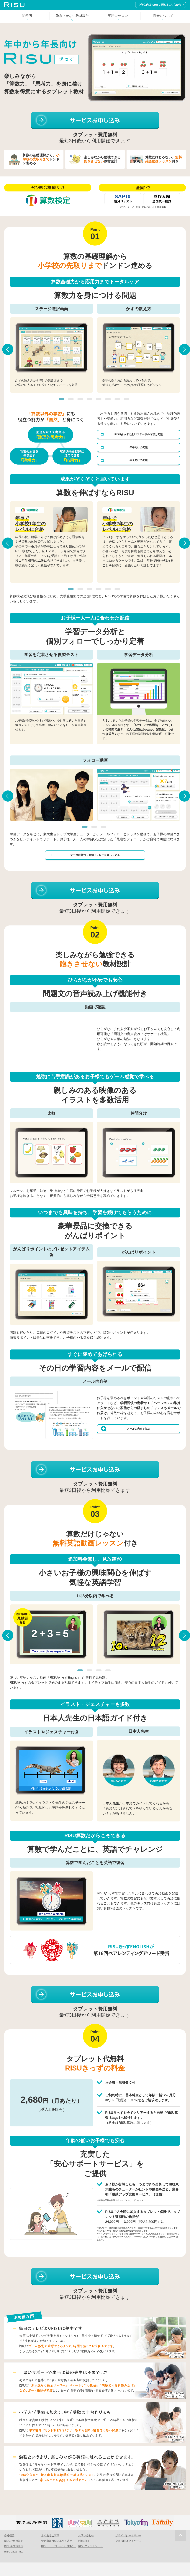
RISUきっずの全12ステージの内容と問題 (138, 438)
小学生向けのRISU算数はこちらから (152, 5)
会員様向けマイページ (128, 2554)
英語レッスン (118, 17)
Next (184, 349)
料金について (163, 17)
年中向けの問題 (138, 454)
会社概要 (9, 2548)
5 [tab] (102, 400)
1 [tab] (65, 400)
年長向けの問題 (138, 469)
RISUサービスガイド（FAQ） (58, 2559)
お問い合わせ (86, 2548)
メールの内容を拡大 (139, 1442)
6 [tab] (111, 400)
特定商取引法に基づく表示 (56, 2554)
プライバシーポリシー (128, 2548)
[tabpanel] (51, 349)
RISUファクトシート (90, 2559)
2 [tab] (74, 400)
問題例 (27, 17)
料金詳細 (83, 2554)
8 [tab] (130, 400)
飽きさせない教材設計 (72, 17)
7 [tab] (121, 400)
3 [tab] (84, 400)
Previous (6, 349)
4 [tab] (93, 400)
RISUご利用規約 (13, 2554)
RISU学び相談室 (13, 2559)
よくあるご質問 (50, 2548)
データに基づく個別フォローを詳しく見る (95, 867)
